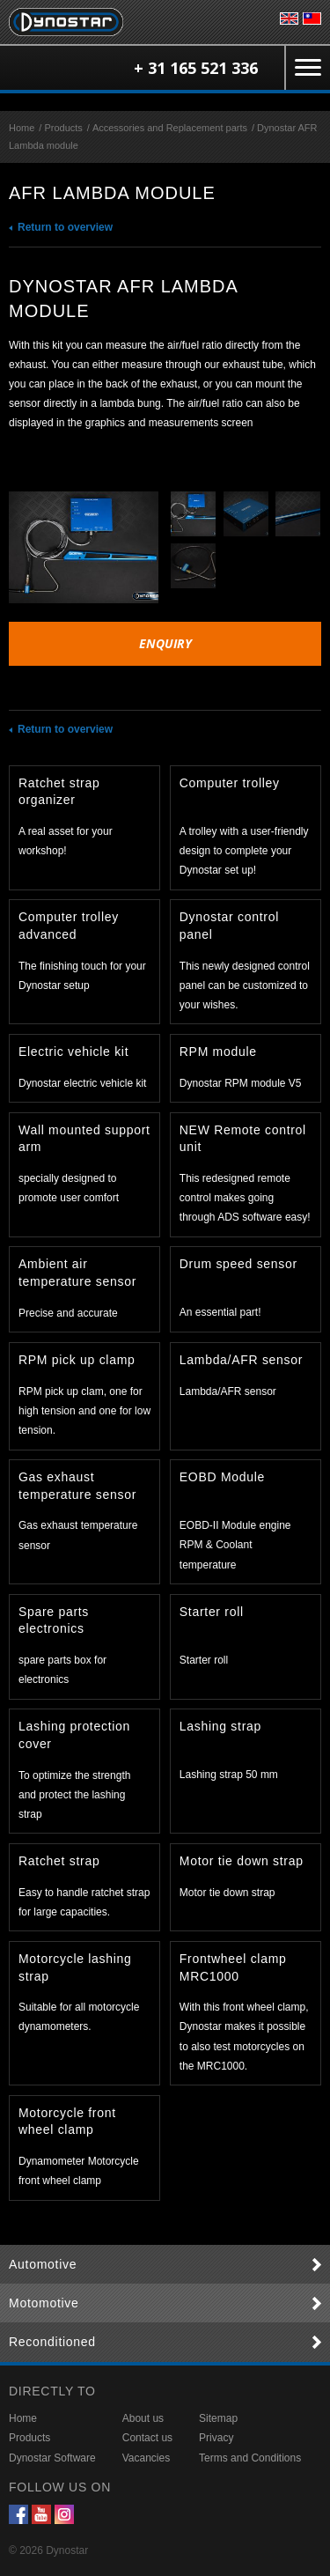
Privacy (216, 2438)
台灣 (312, 18)
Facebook (18, 2514)
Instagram (64, 2514)
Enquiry (165, 643)
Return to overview (65, 227)
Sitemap (218, 2418)
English (289, 18)
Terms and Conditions (250, 2458)
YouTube (41, 2514)
